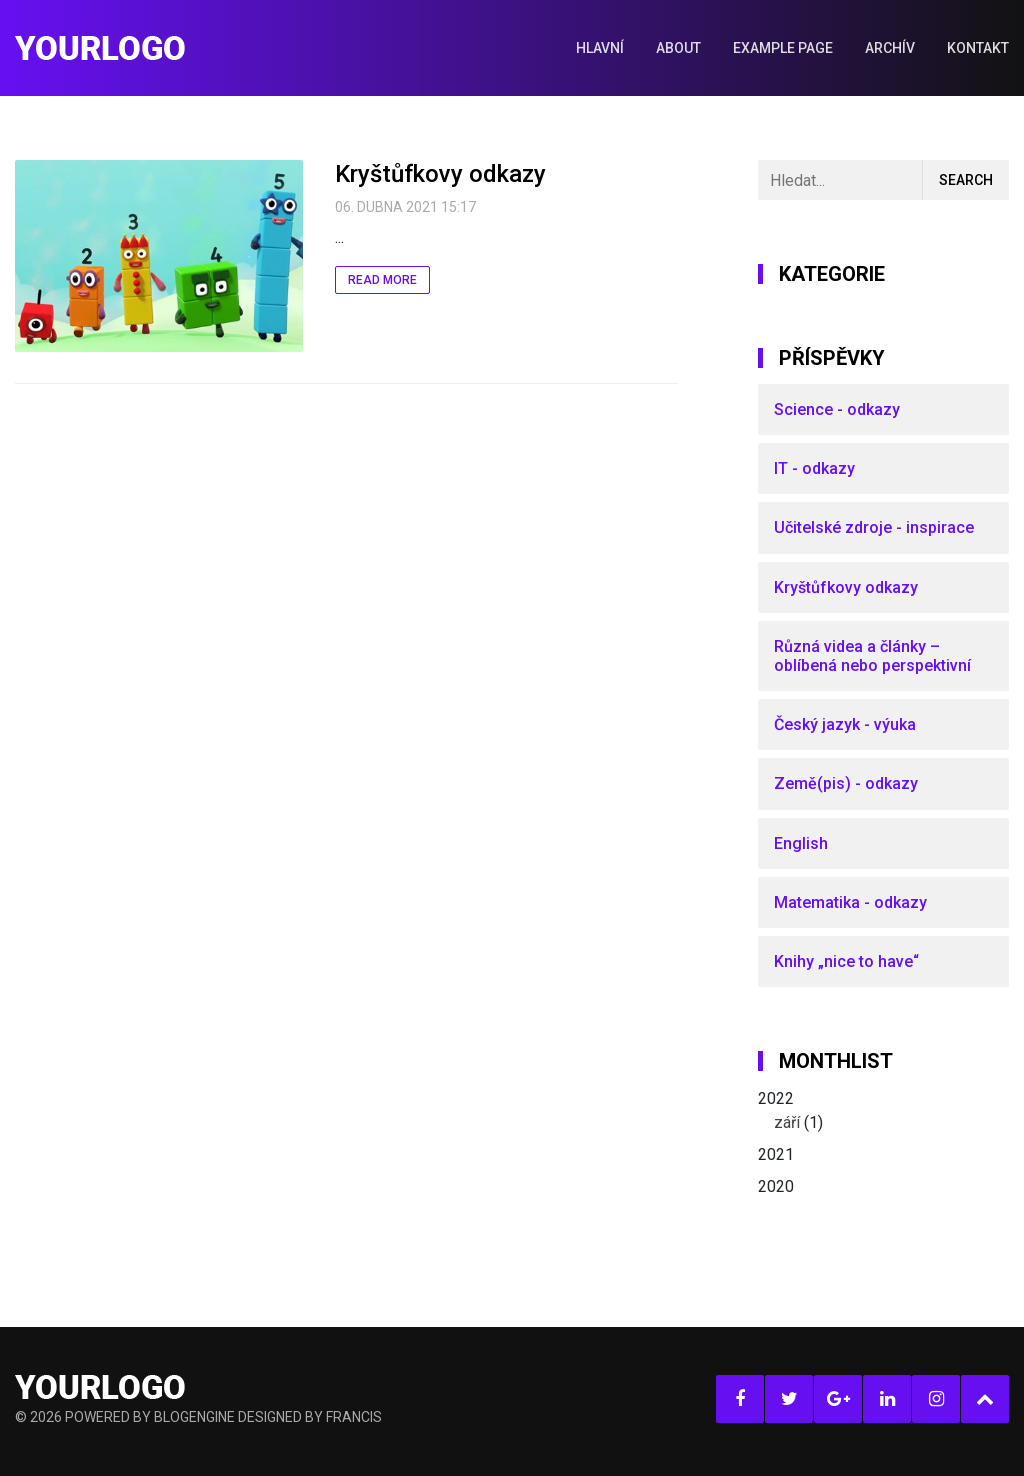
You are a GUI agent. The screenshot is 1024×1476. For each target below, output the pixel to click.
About (678, 48)
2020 (776, 1186)
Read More (382, 280)
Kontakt (978, 48)
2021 (776, 1154)
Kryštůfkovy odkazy (440, 174)
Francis (354, 1417)
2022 (883, 1112)
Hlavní (600, 48)
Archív (890, 48)
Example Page (783, 48)
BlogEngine (194, 1417)
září (787, 1122)
